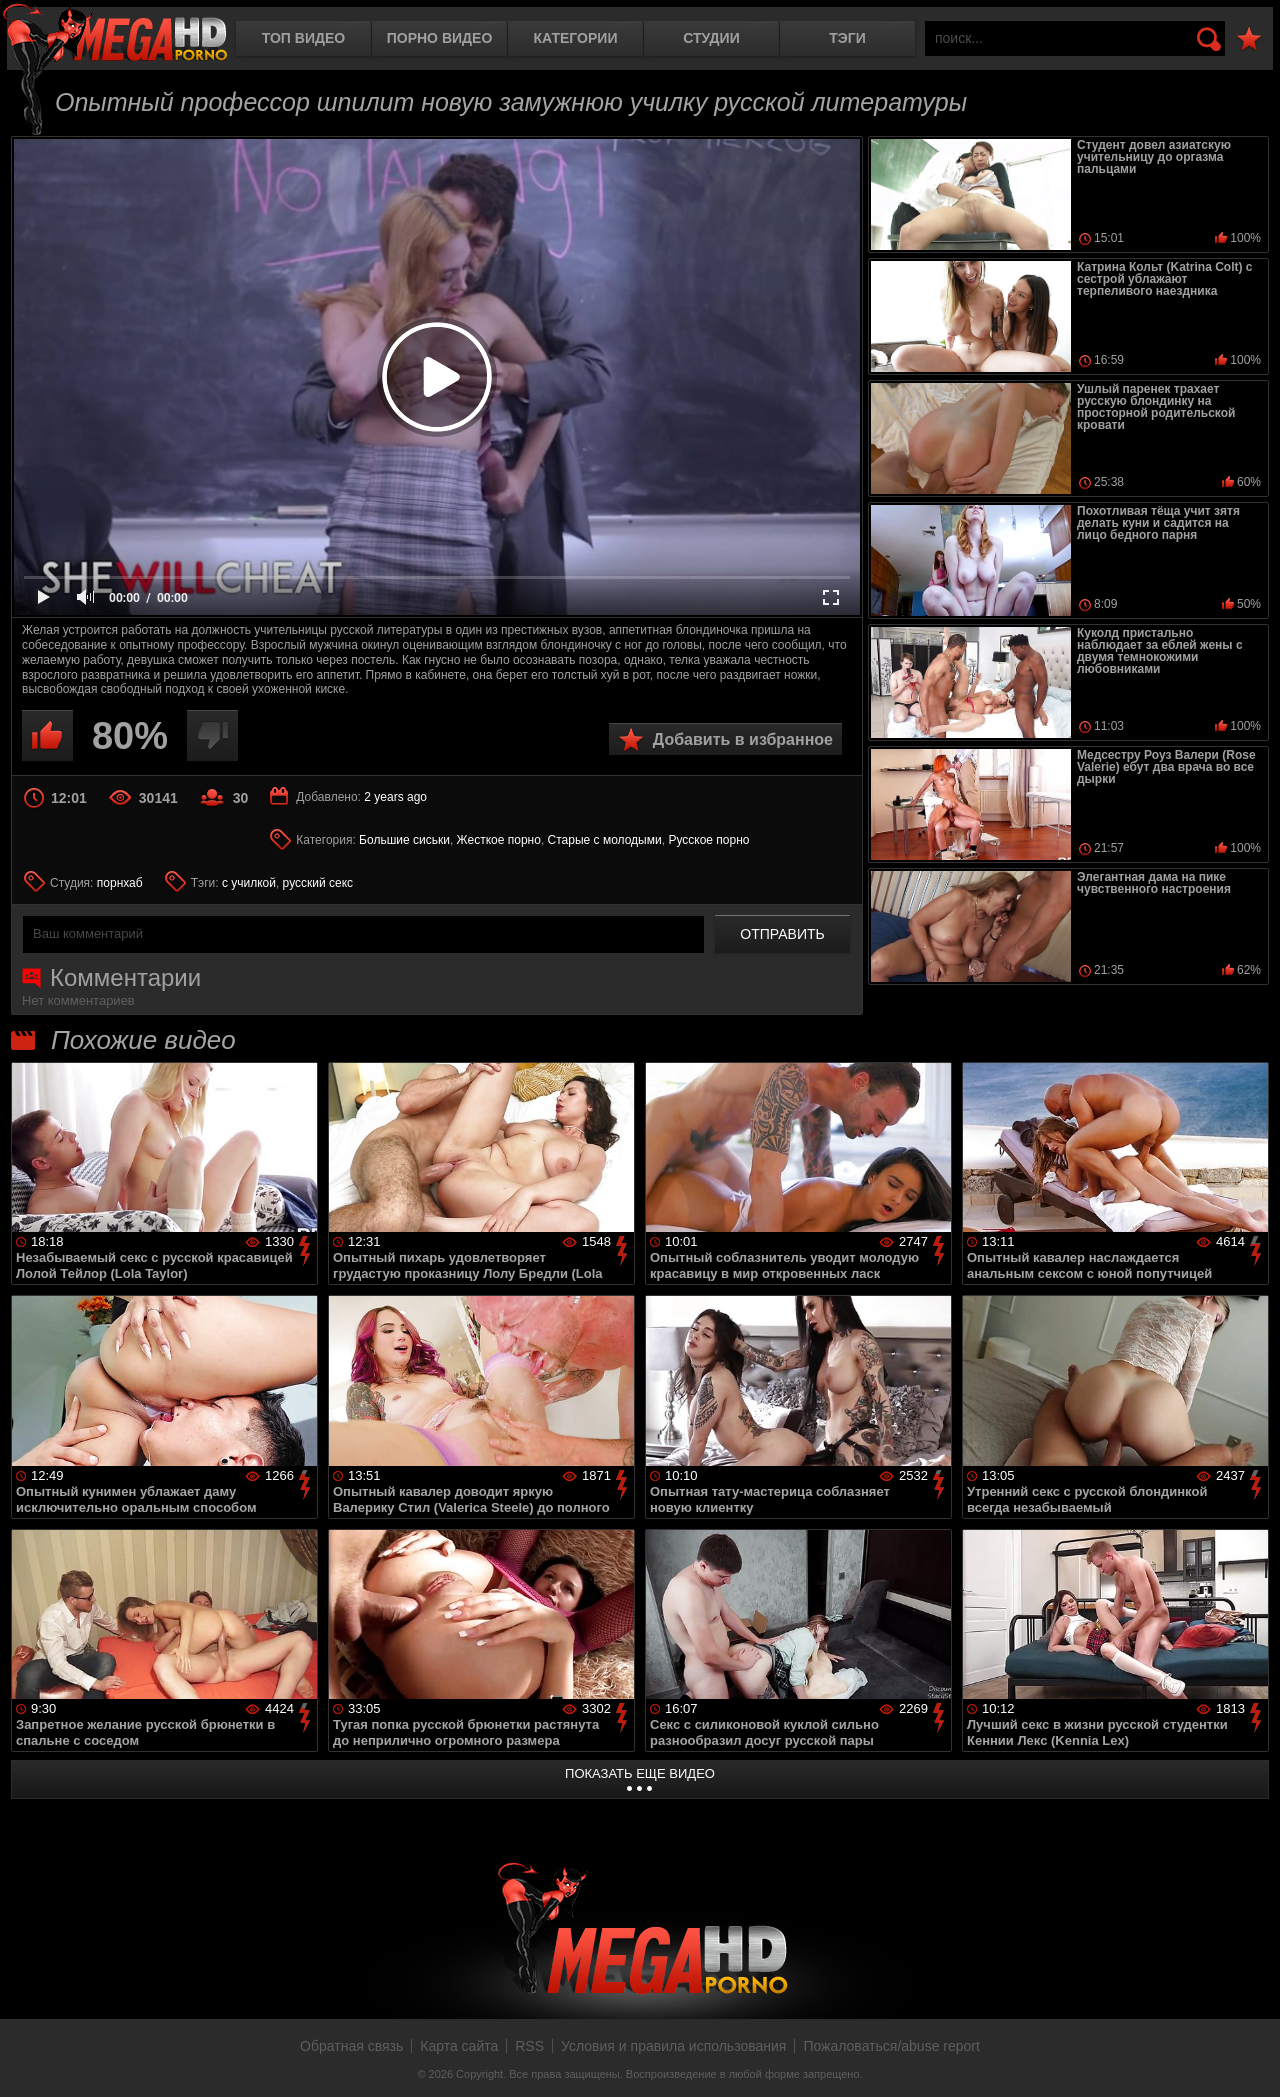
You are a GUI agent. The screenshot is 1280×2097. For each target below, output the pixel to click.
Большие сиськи (404, 840)
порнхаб (120, 883)
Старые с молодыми (605, 840)
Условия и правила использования (673, 2046)
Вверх (1250, 2060)
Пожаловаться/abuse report (891, 2046)
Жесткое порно (499, 840)
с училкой (249, 883)
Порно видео (440, 38)
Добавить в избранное (743, 739)
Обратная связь (351, 2046)
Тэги (847, 38)
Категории (576, 38)
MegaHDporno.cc (115, 34)
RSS (529, 2046)
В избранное (1249, 39)
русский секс (318, 883)
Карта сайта (459, 2046)
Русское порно (708, 840)
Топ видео (303, 38)
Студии (711, 38)
